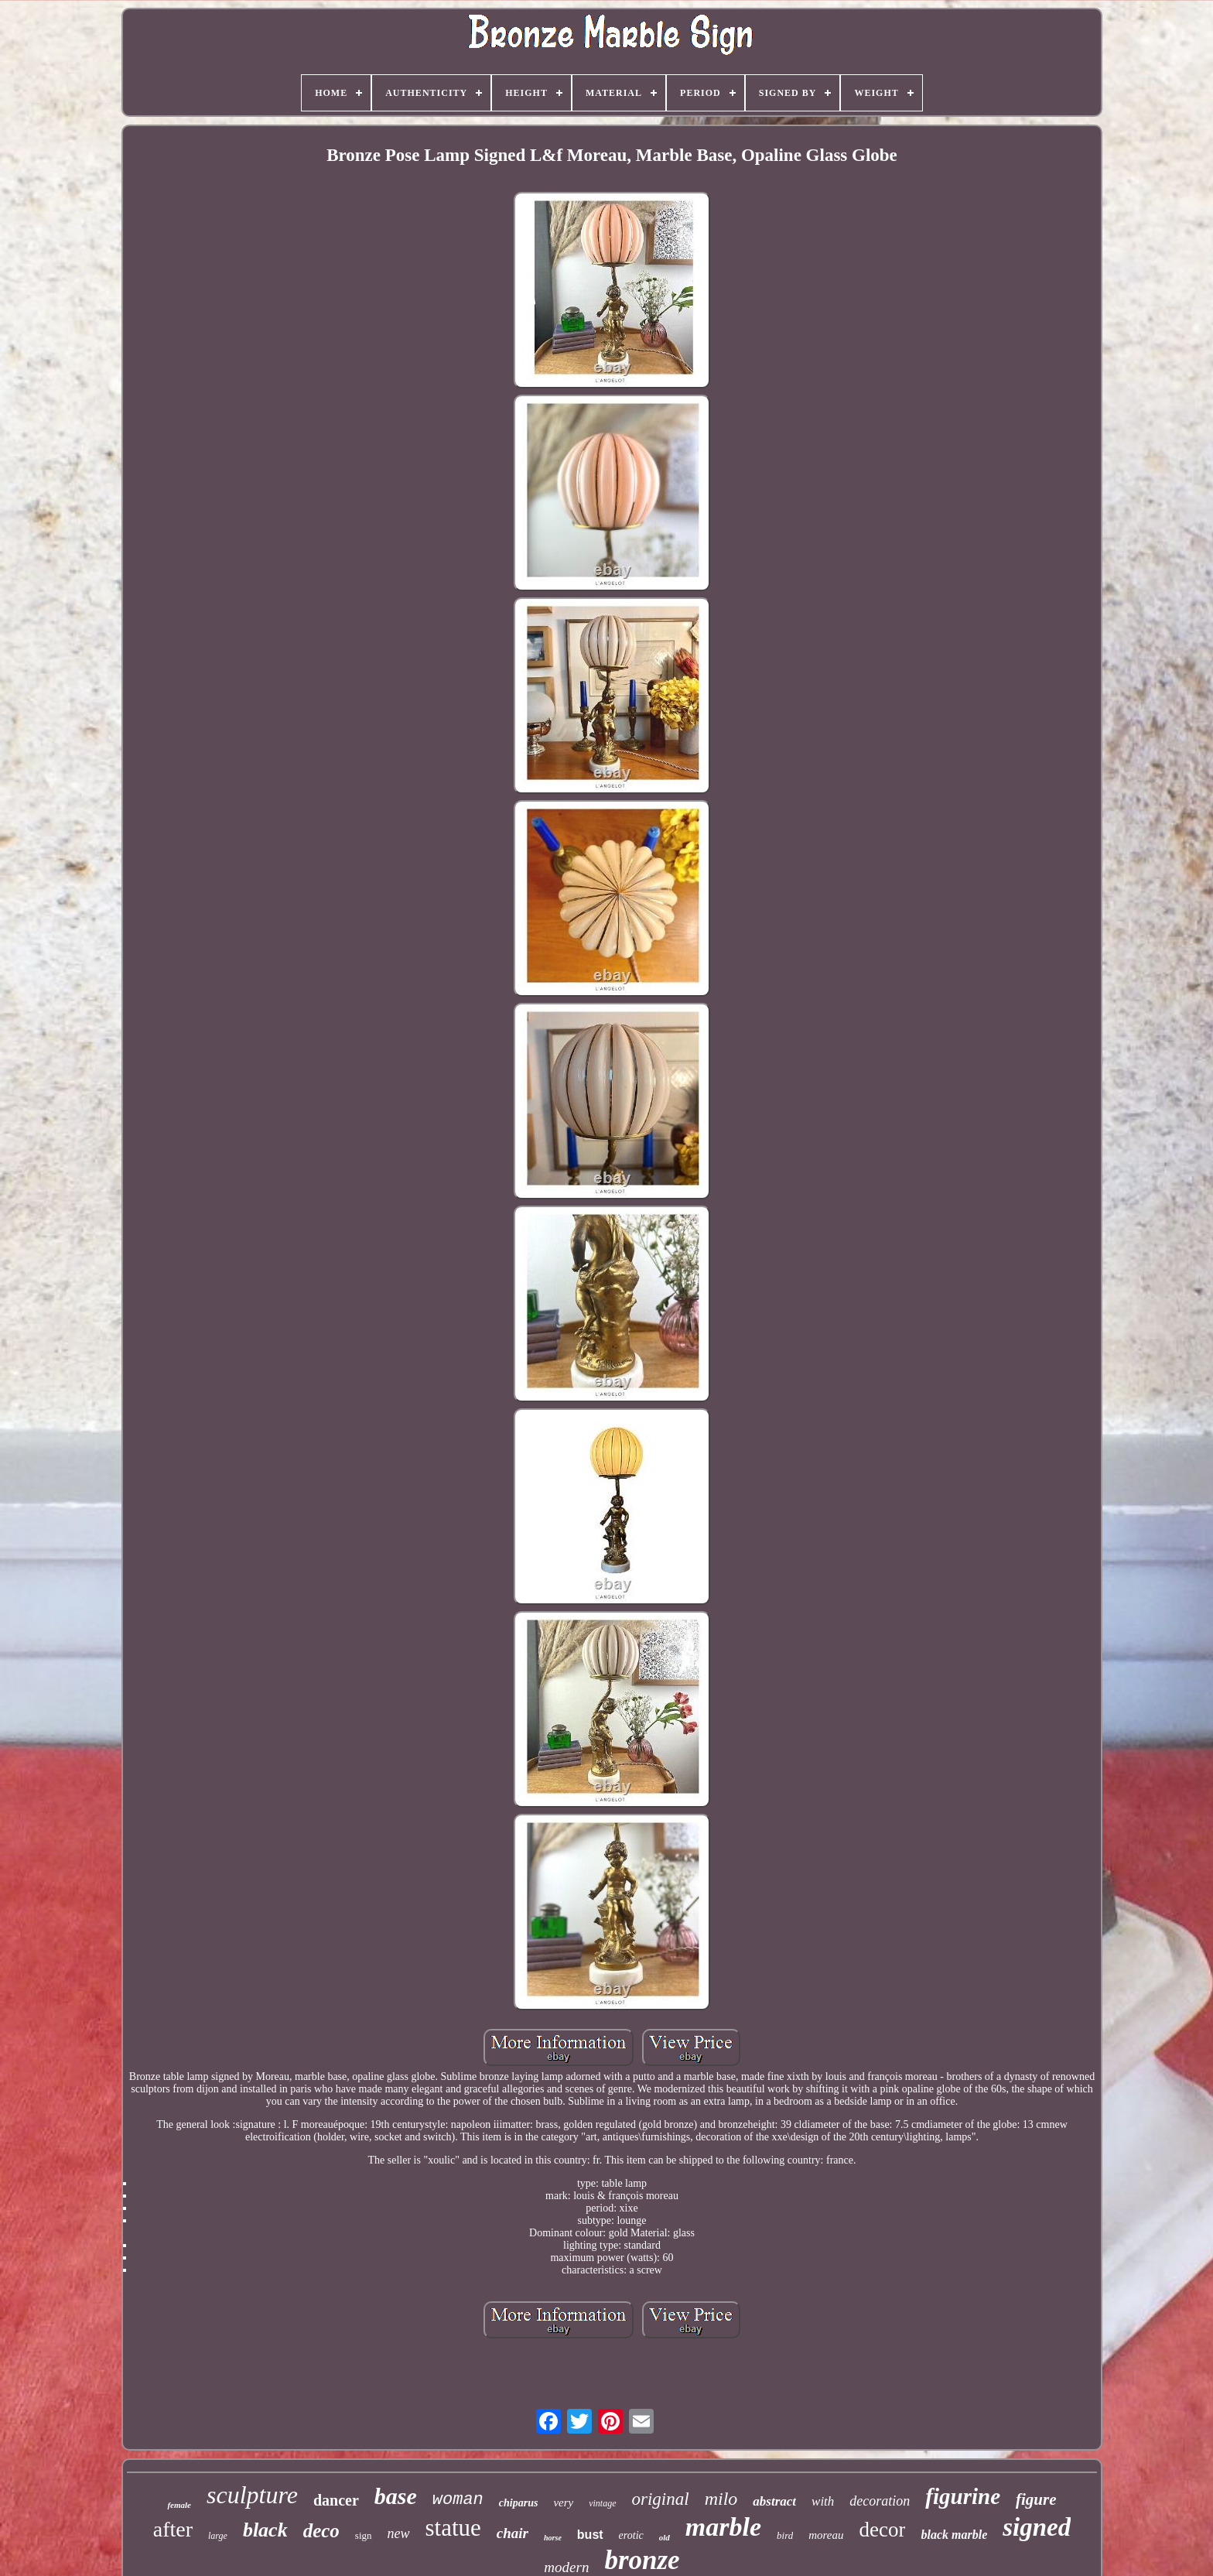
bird (785, 2535)
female (179, 2504)
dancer (336, 2500)
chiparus (518, 2503)
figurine (962, 2496)
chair (512, 2533)
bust (590, 2534)
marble (723, 2527)
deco (321, 2530)
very (563, 2502)
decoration (879, 2501)
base (395, 2496)
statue (453, 2527)
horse (553, 2537)
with (823, 2501)
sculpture (252, 2495)
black (265, 2530)
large (217, 2535)
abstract (774, 2501)
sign (363, 2535)
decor (882, 2529)
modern (566, 2567)
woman (457, 2499)
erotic (631, 2535)
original (660, 2499)
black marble (954, 2534)
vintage (602, 2503)
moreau (825, 2535)
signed (1037, 2527)
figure (1036, 2499)
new (399, 2533)
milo (721, 2499)
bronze (641, 2560)
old (664, 2537)
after (173, 2529)
